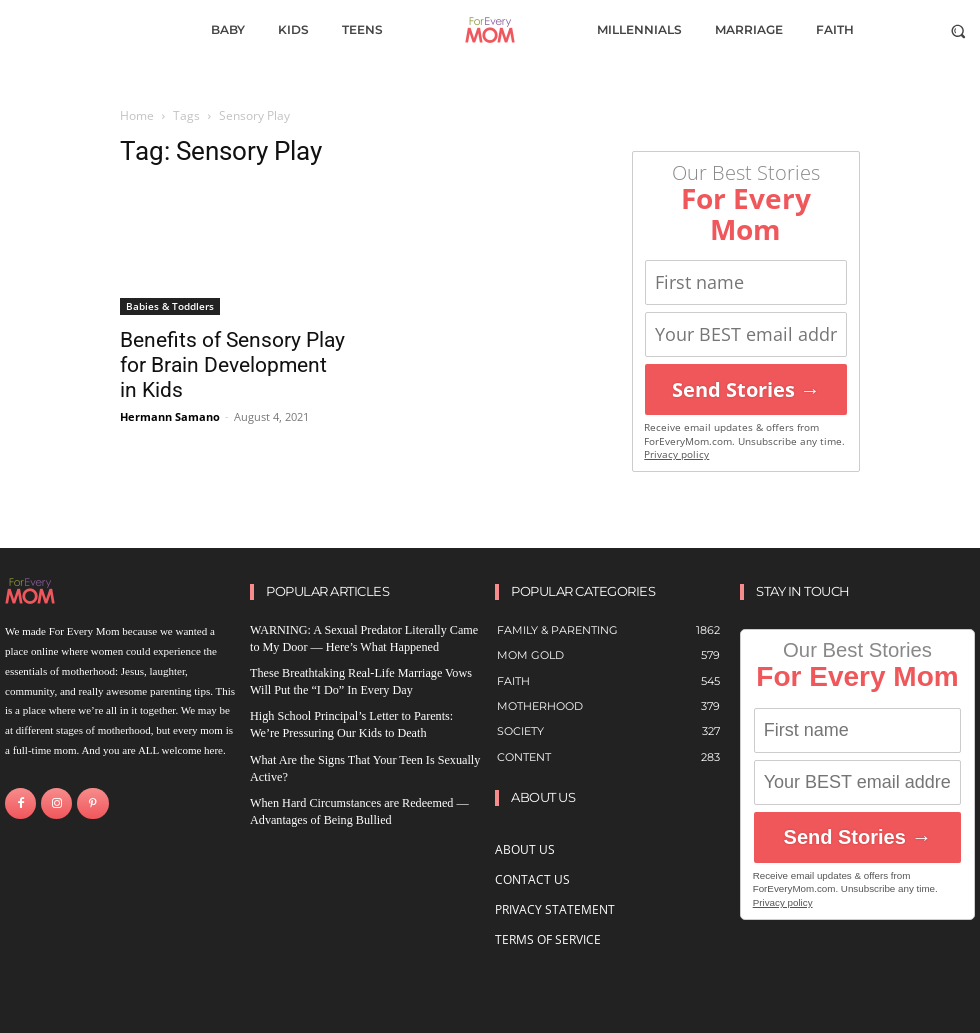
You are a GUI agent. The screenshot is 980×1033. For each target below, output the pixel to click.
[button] (958, 30)
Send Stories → (746, 389)
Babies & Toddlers (170, 306)
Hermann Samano (170, 416)
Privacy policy (676, 454)
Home (137, 115)
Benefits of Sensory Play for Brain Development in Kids (232, 365)
